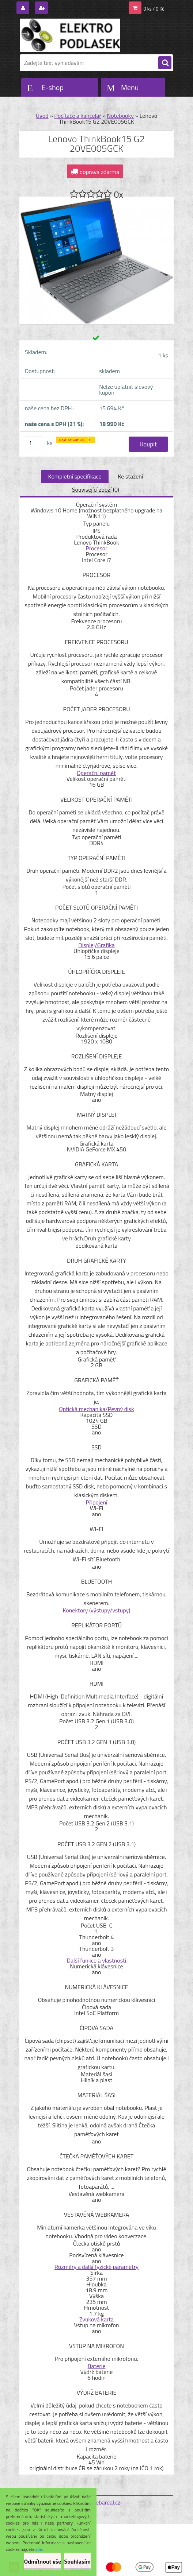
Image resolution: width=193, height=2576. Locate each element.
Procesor (96, 548)
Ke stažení (130, 476)
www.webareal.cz (99, 2502)
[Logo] (70, 35)
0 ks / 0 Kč (154, 8)
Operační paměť (96, 772)
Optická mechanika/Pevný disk (96, 1409)
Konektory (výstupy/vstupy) (96, 1610)
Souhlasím (77, 2561)
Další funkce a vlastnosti (96, 1960)
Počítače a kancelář (77, 115)
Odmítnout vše (42, 2561)
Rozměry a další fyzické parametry (96, 2266)
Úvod (42, 115)
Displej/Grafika (96, 945)
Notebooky (120, 115)
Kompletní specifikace (75, 476)
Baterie (97, 2366)
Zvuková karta (96, 2319)
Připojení (96, 1502)
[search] (164, 63)
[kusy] (34, 443)
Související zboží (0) (95, 489)
